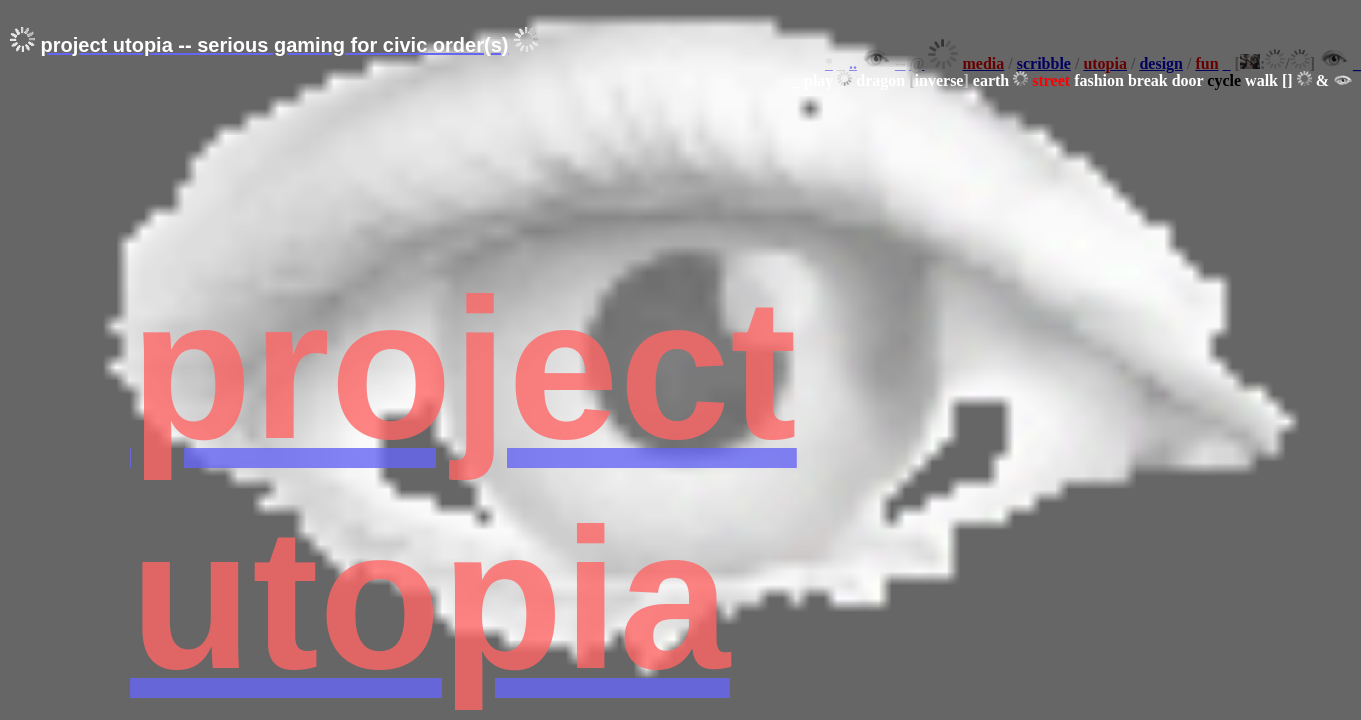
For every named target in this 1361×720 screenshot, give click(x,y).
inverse (939, 80)
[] (1287, 80)
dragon (880, 80)
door (1188, 80)
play (818, 80)
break (1148, 80)
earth (991, 80)
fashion (1099, 80)
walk (1261, 80)
